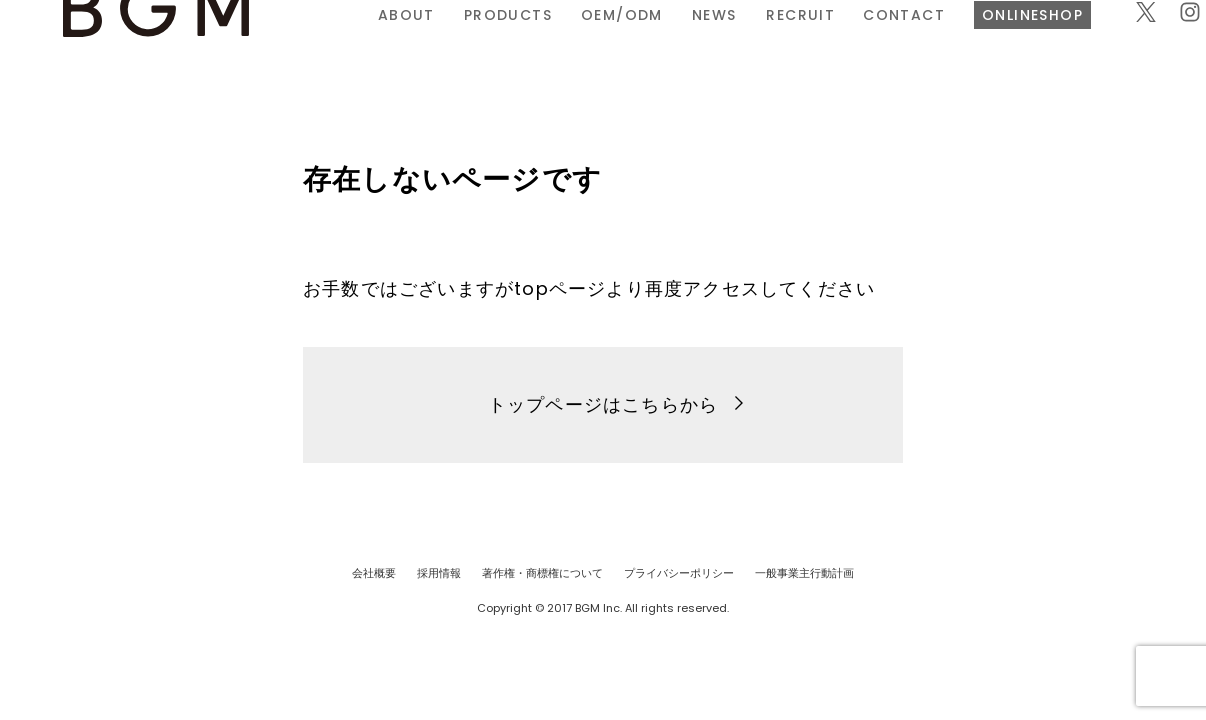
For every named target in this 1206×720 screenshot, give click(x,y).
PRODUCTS (398, 43)
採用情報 (439, 573)
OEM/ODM (512, 43)
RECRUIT (690, 43)
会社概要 (374, 573)
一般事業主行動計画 (804, 573)
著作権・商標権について (542, 573)
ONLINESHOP (923, 43)
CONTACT (795, 43)
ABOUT (296, 43)
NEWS (604, 43)
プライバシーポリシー (679, 573)
